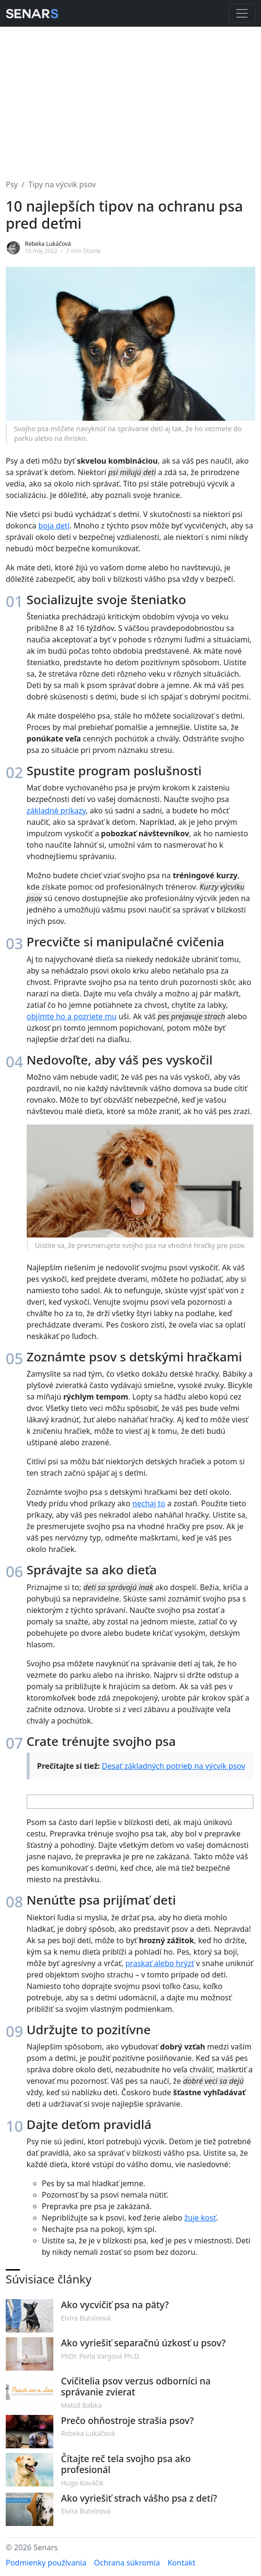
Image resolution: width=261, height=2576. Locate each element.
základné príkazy (56, 810)
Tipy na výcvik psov (62, 184)
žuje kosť (200, 2217)
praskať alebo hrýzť (159, 1963)
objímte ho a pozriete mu (72, 1016)
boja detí (54, 525)
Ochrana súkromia (127, 2562)
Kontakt (182, 2562)
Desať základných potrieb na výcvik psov (173, 1766)
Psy (12, 184)
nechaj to (148, 1503)
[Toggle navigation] (242, 13)
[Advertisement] (130, 97)
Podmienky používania (46, 2562)
